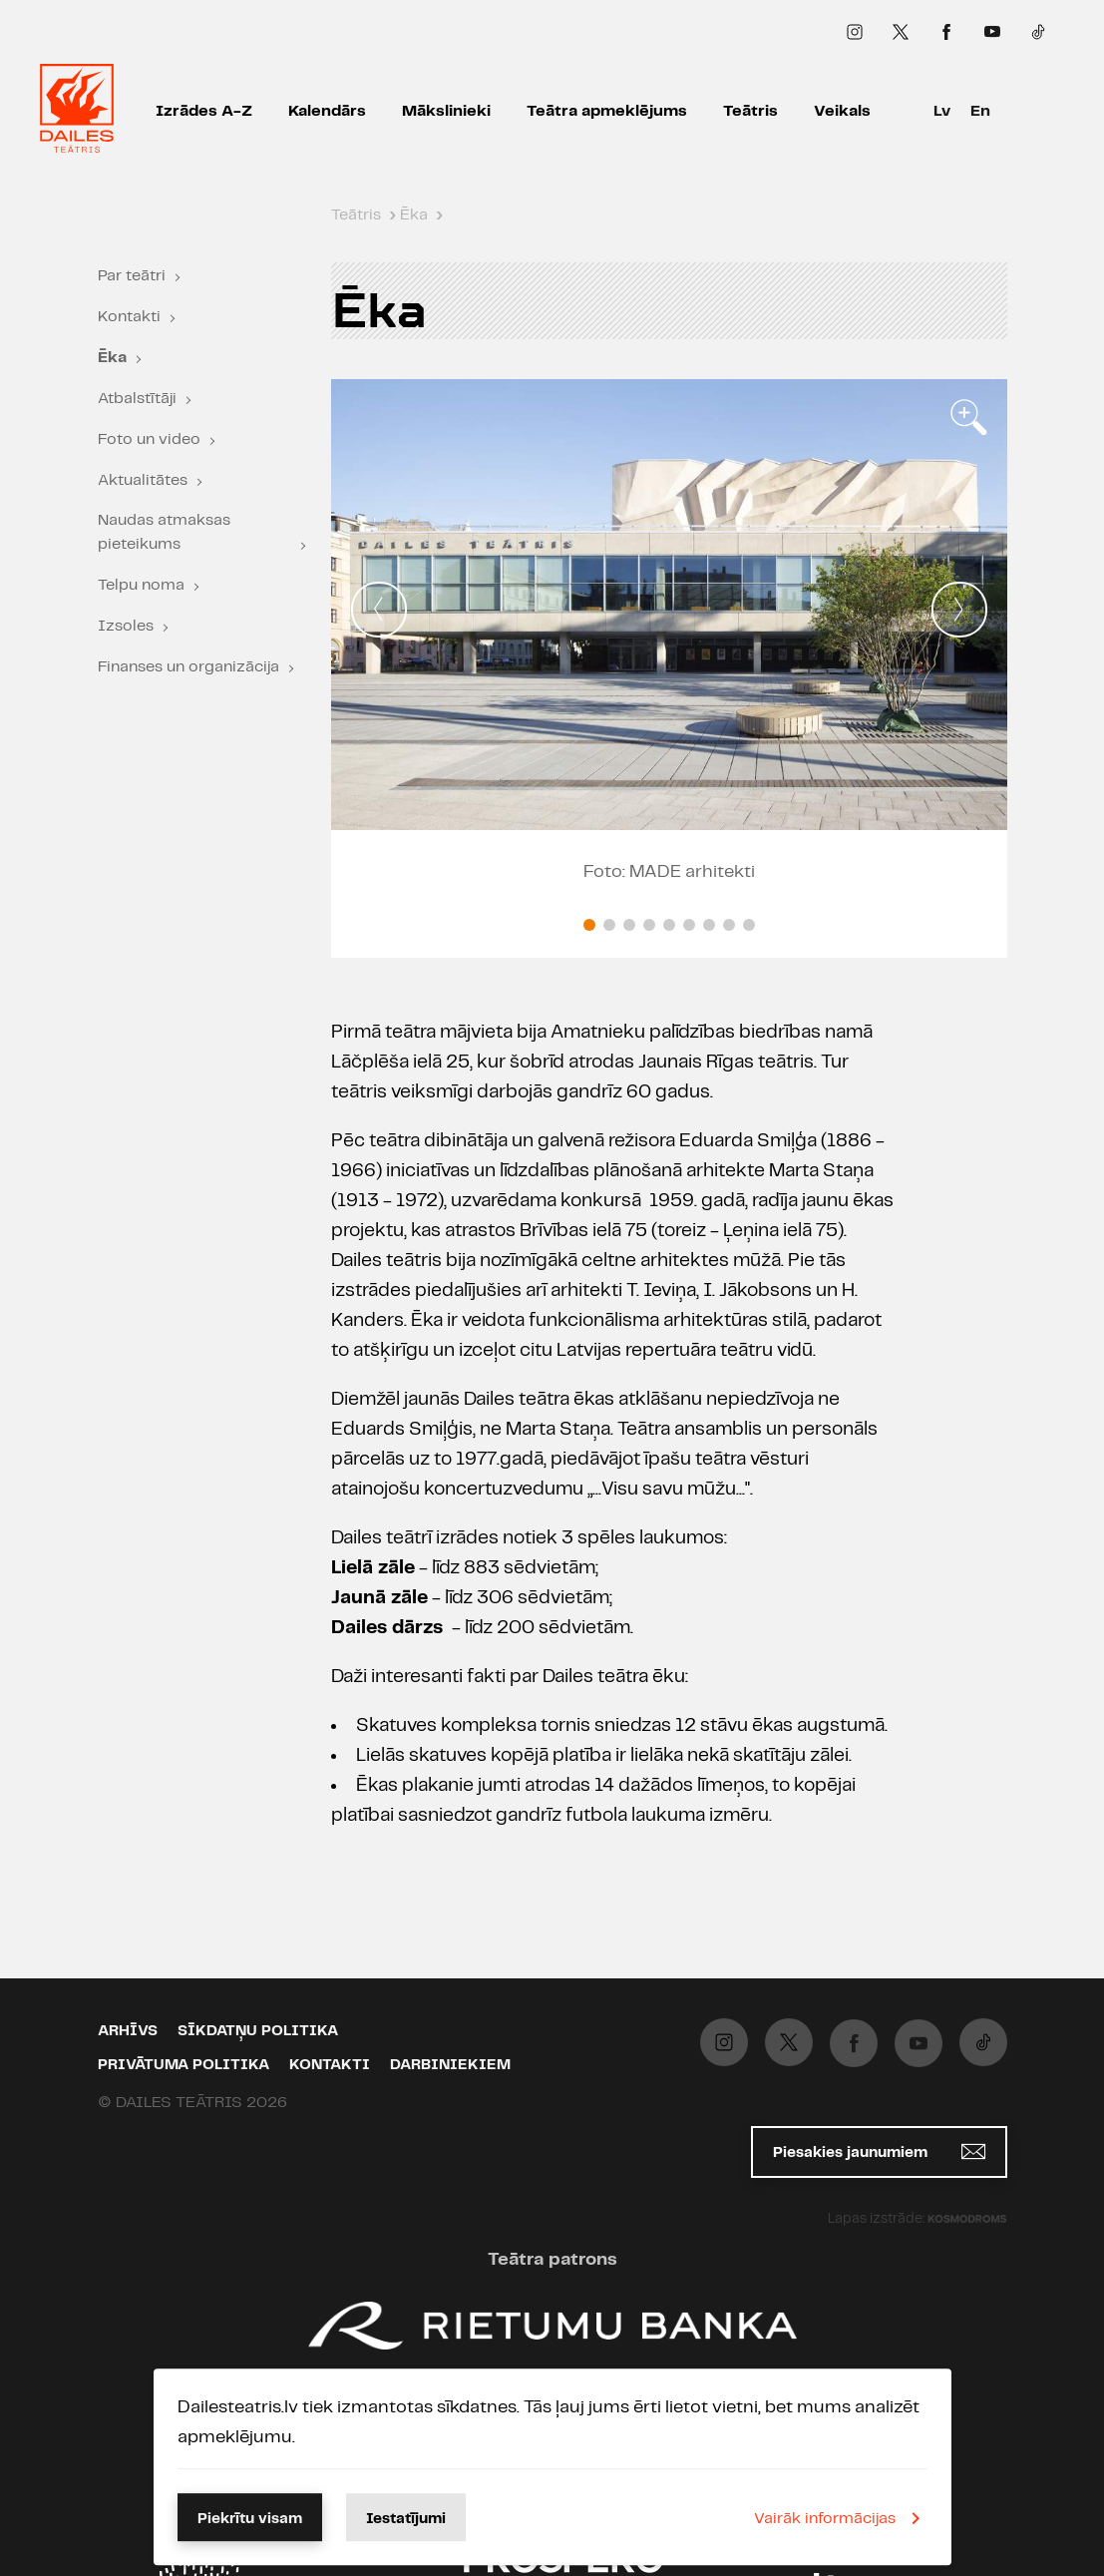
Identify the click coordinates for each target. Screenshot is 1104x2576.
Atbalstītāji (137, 398)
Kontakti (129, 316)
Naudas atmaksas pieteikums (164, 532)
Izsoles (126, 626)
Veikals (842, 111)
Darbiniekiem (450, 2065)
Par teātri (132, 275)
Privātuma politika (183, 2065)
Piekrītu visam (249, 2519)
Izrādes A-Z (204, 111)
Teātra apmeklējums (607, 111)
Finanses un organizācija (188, 666)
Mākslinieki (446, 111)
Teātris (750, 111)
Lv (941, 111)
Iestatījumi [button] (406, 2519)
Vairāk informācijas (840, 2518)
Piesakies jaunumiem (879, 2151)
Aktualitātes (142, 480)
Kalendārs (327, 111)
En (980, 111)
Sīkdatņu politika (258, 2031)
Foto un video (149, 439)
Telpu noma (141, 585)
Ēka (112, 357)
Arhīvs (128, 2031)
